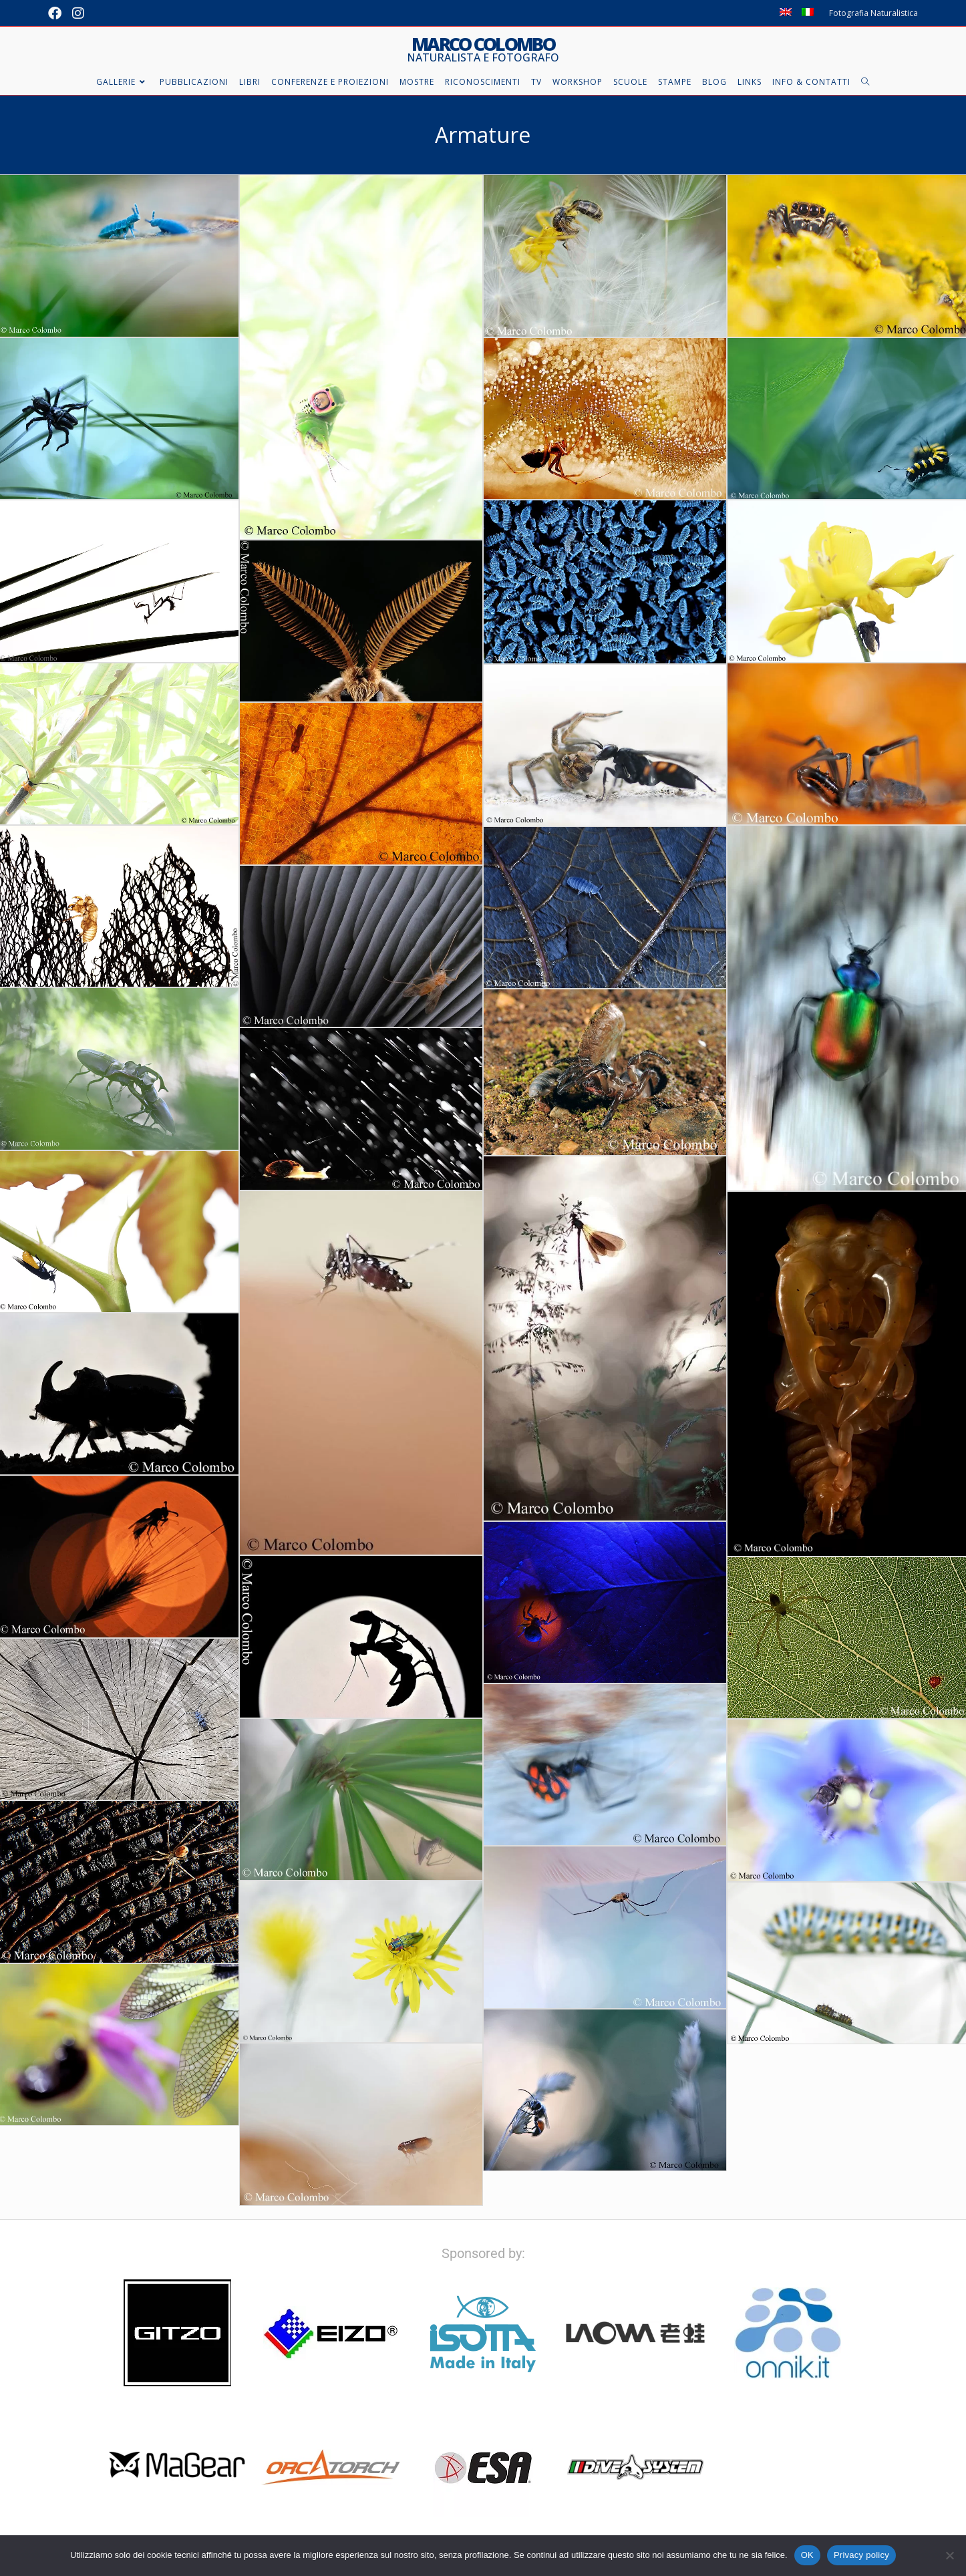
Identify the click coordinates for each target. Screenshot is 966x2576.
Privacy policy (861, 2555)
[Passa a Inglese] (786, 13)
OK (807, 2555)
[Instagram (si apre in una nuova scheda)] (78, 13)
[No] (949, 2555)
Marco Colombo (482, 49)
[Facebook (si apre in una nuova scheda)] (57, 13)
